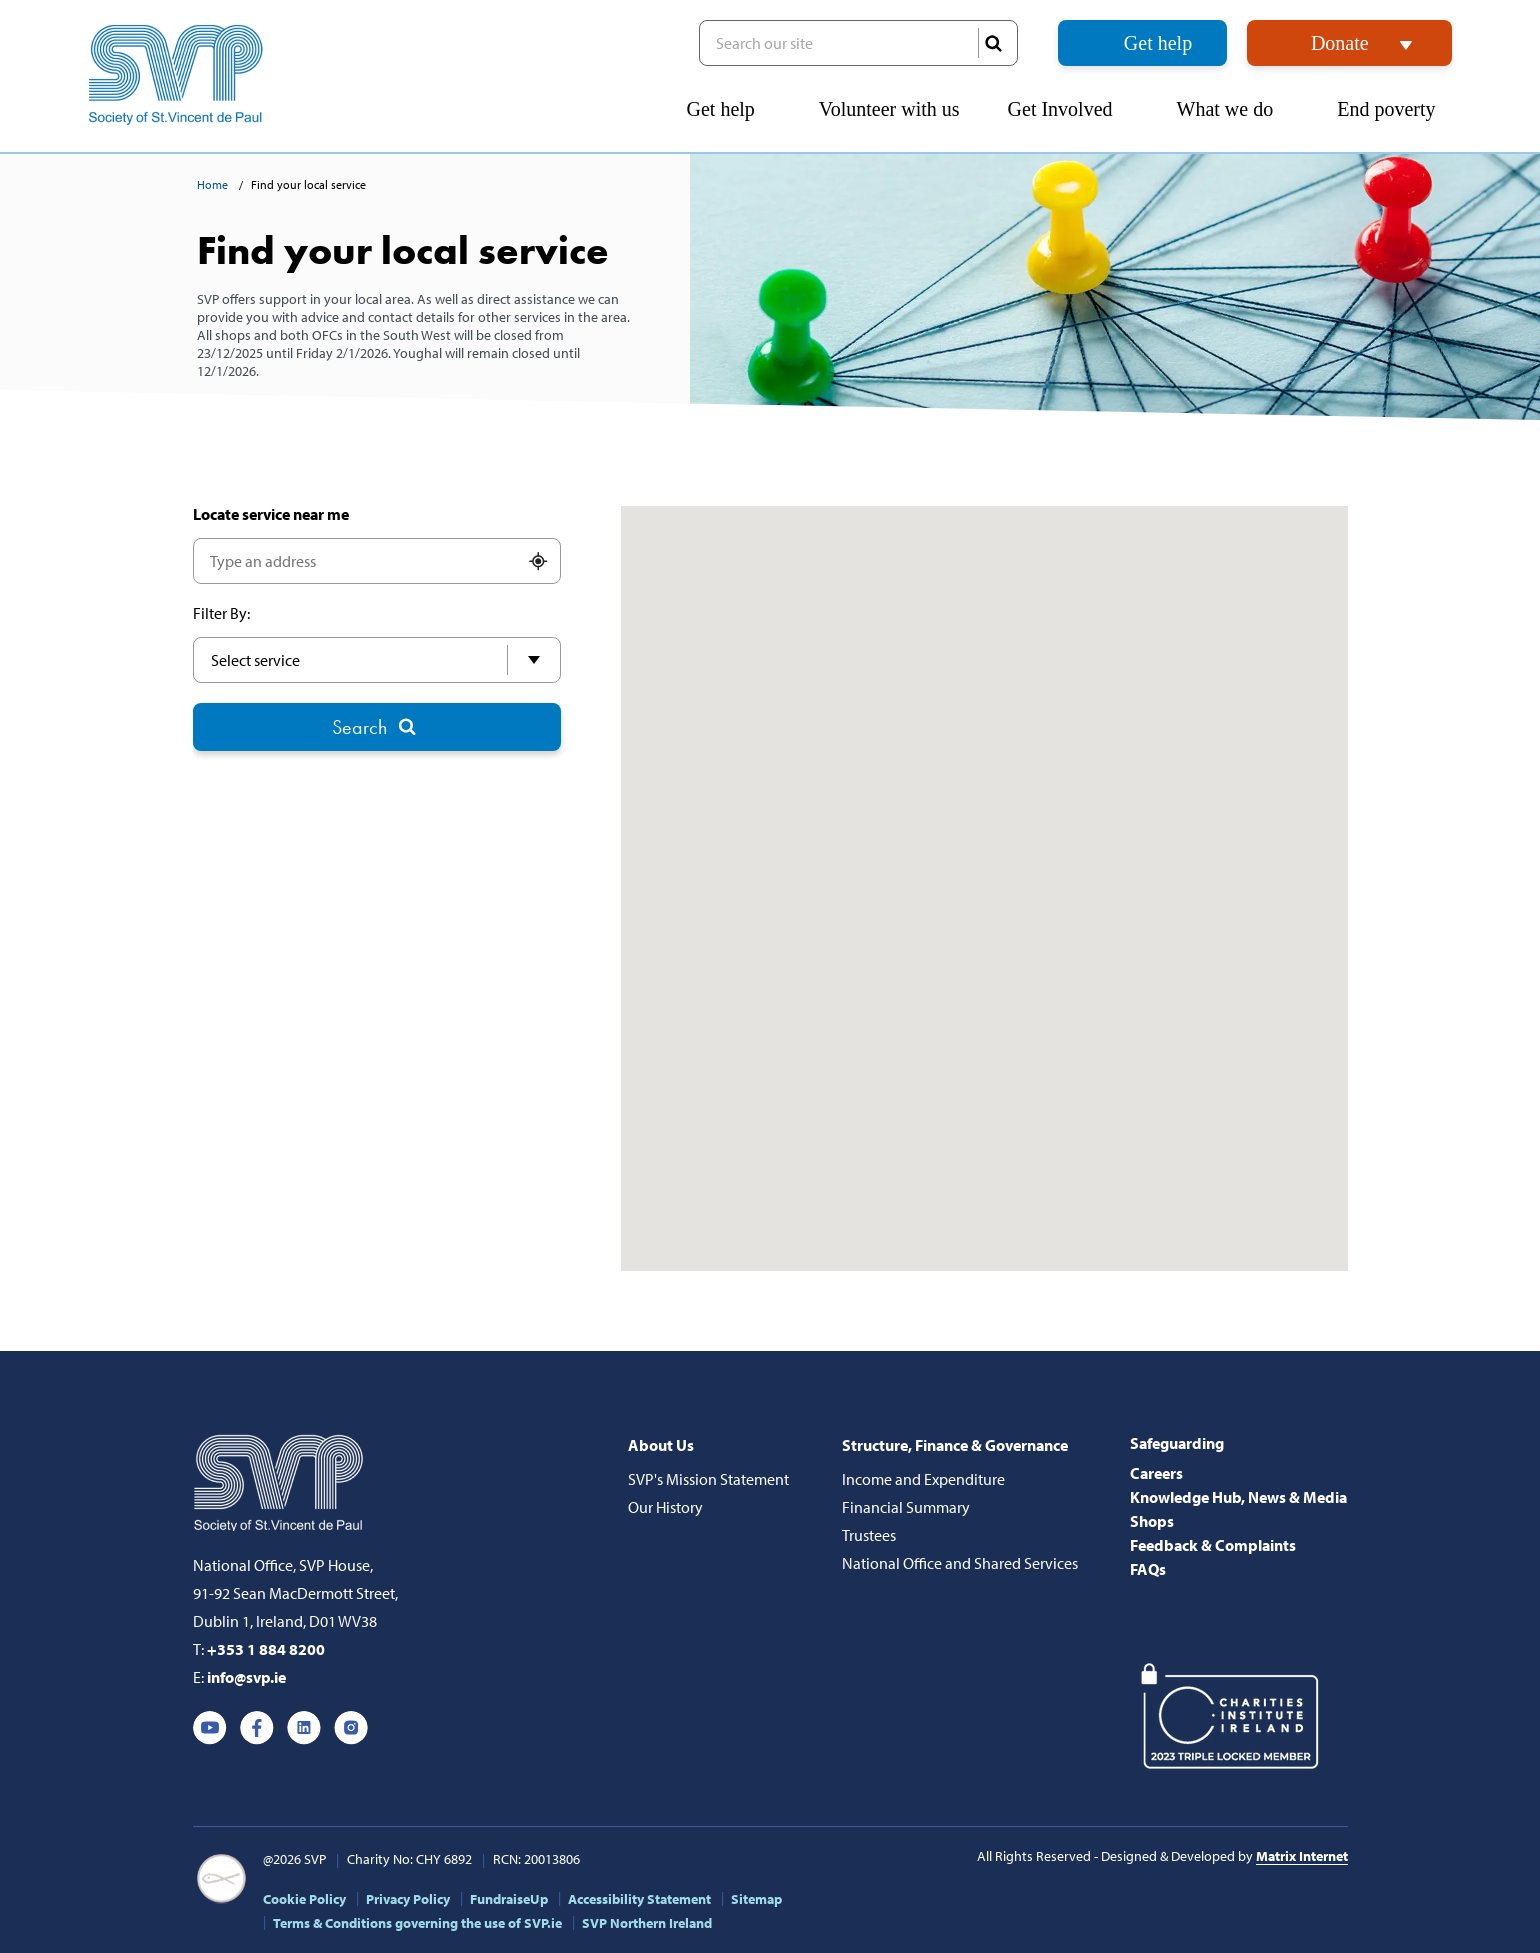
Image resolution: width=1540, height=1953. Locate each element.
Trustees (869, 1535)
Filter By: (221, 613)
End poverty (1394, 109)
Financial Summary (906, 1507)
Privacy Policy (408, 1899)
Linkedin (304, 1728)
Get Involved (1068, 109)
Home (214, 184)
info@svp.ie (246, 1677)
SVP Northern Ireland (647, 1923)
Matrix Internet (1302, 1856)
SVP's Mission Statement (708, 1479)
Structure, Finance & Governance (955, 1445)
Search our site (858, 43)
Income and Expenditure (923, 1479)
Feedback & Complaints (1213, 1545)
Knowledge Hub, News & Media (1238, 1497)
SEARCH (993, 43)
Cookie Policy (304, 1899)
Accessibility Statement (639, 1899)
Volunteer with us (889, 109)
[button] (1519, 95)
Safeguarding (1177, 1443)
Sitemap (756, 1899)
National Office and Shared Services (960, 1563)
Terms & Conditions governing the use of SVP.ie (417, 1923)
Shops (1152, 1521)
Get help (1158, 43)
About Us (661, 1445)
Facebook (257, 1728)
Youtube (210, 1728)
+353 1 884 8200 (266, 1649)
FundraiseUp (509, 1899)
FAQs (1148, 1569)
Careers (1156, 1473)
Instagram (351, 1728)
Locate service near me (271, 514)
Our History (665, 1507)
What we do (1233, 109)
